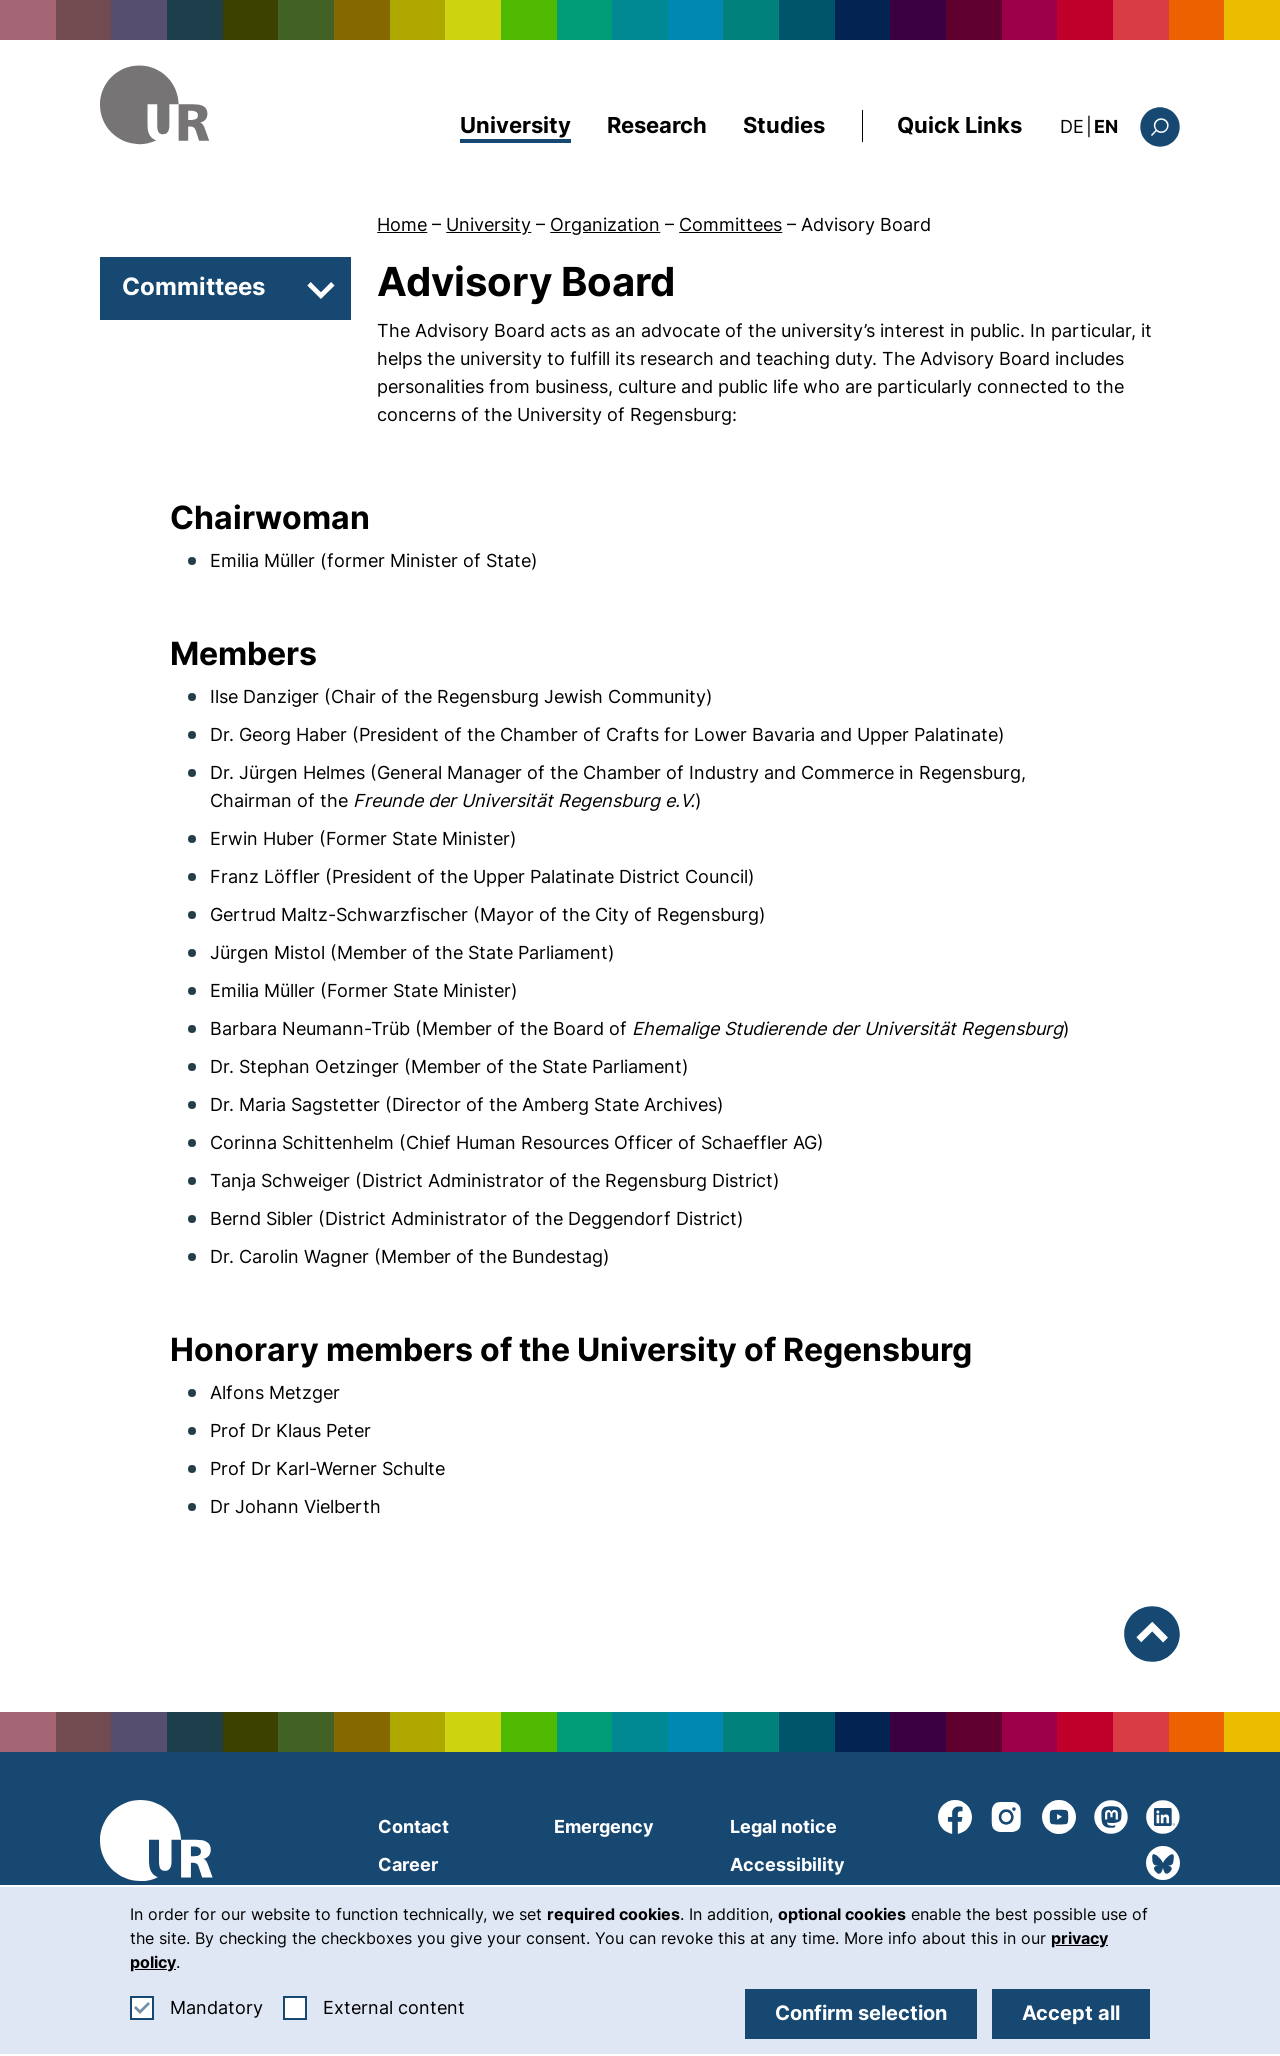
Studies (784, 125)
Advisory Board (866, 224)
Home (402, 224)
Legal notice (783, 1826)
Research (657, 125)
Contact (413, 1826)
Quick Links (959, 125)
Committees (730, 224)
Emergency (604, 1826)
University (515, 125)
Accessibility (787, 1864)
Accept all (1071, 2013)
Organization (605, 224)
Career (408, 1864)
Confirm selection (861, 2013)
